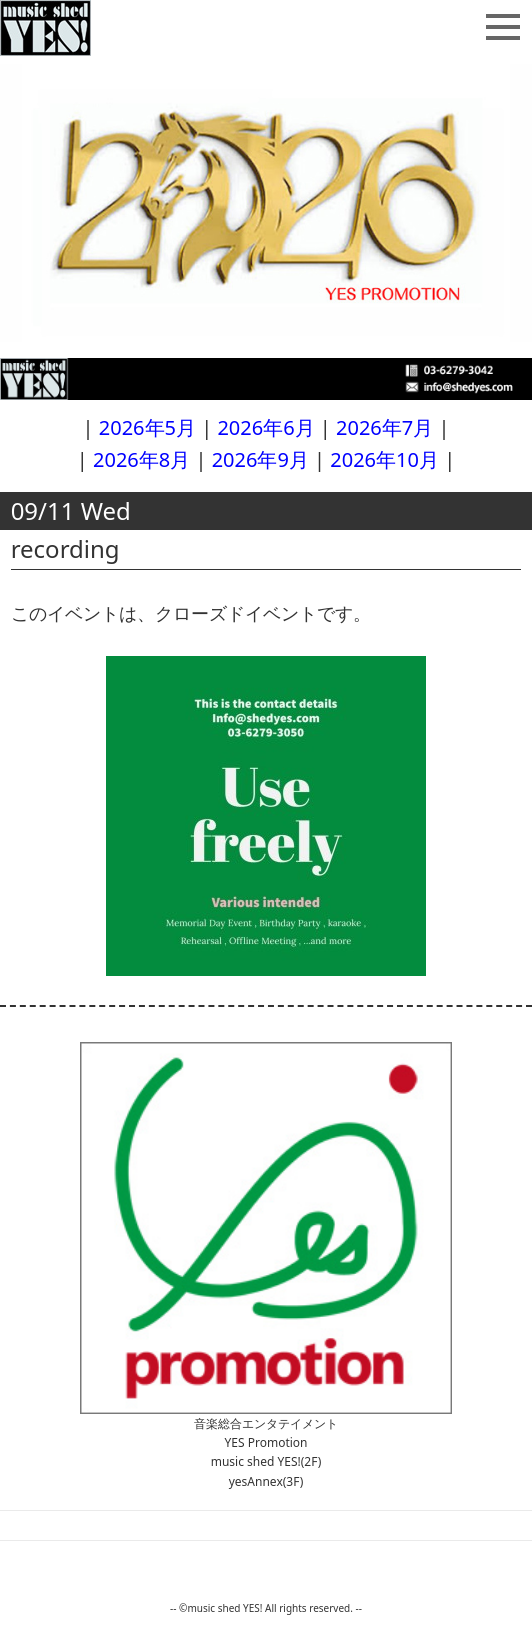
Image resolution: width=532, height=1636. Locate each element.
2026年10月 (384, 459)
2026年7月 (384, 427)
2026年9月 (260, 459)
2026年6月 (265, 427)
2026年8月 (141, 459)
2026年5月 (147, 427)
